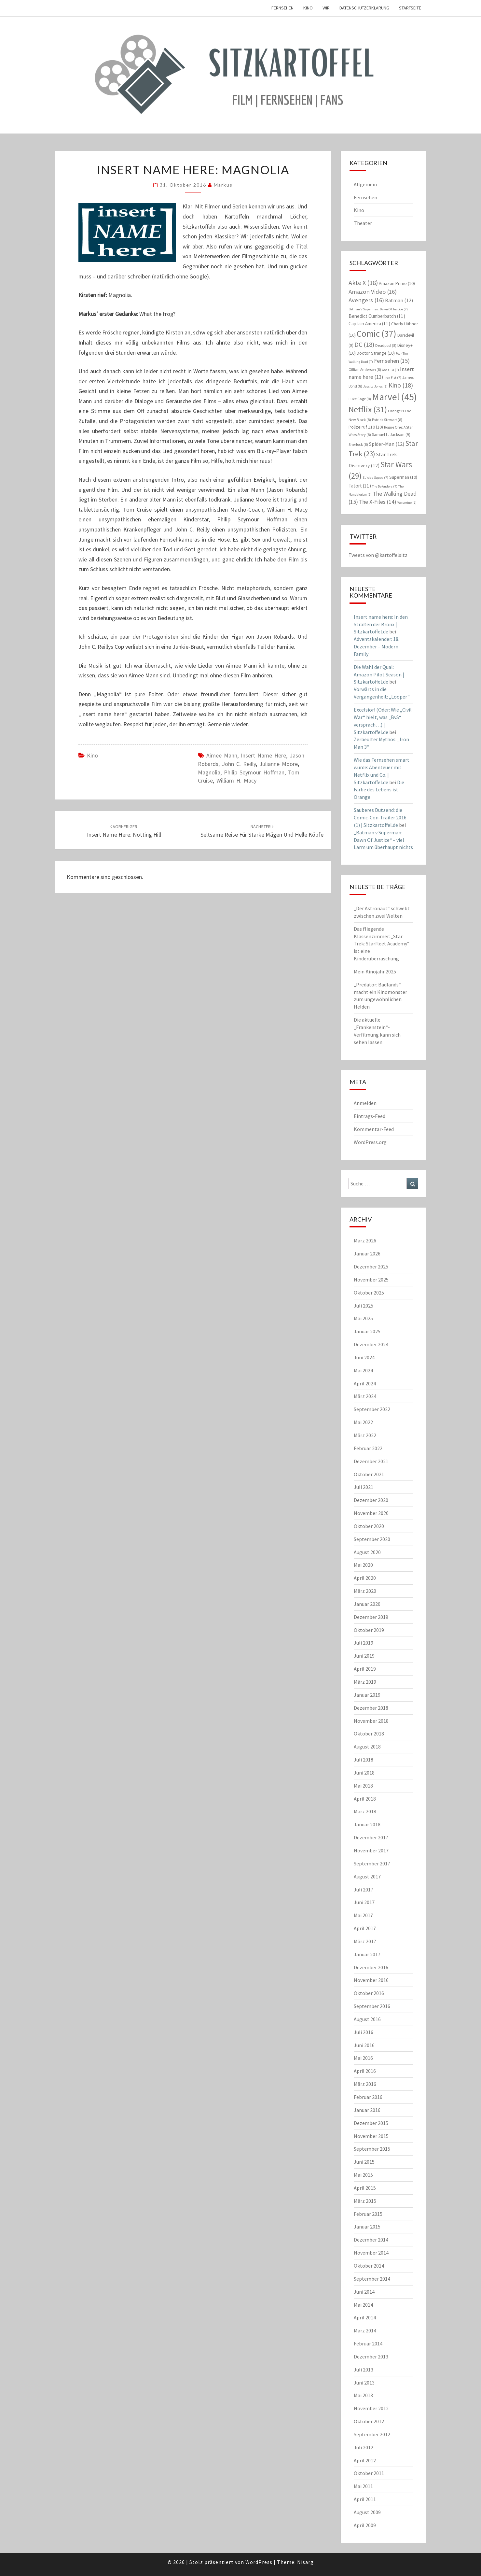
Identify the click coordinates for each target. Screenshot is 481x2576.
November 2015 (371, 2136)
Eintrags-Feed (369, 1116)
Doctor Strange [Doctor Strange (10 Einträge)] (376, 353)
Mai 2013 (363, 2395)
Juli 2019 (363, 1642)
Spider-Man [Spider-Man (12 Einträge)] (386, 444)
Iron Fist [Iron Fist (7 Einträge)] (392, 377)
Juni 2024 (364, 1357)
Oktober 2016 (369, 1993)
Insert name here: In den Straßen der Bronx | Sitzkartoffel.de (381, 624)
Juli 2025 (363, 1305)
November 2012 (371, 2408)
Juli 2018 (363, 1759)
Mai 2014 (363, 2304)
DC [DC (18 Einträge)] (364, 344)
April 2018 (365, 1798)
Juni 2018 (364, 1772)
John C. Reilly (239, 764)
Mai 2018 (363, 1785)
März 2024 (365, 1396)
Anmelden (365, 1103)
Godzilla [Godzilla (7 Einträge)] (390, 370)
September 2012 (372, 2434)
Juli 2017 (363, 1889)
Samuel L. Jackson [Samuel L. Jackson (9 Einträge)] (391, 434)
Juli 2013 (363, 2369)
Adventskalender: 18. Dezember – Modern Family (376, 646)
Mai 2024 (363, 1370)
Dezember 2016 (371, 1967)
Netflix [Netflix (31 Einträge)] (368, 409)
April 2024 (365, 1383)
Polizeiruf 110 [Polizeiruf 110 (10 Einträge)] (366, 427)
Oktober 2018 (369, 1733)
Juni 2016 (364, 2045)
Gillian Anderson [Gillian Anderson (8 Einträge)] (365, 369)
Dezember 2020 (371, 1500)
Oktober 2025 (369, 1292)
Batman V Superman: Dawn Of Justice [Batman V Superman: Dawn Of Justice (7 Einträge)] (378, 309)
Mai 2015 (363, 2175)
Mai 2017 (363, 1915)
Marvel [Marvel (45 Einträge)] (394, 397)
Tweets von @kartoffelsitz (378, 555)
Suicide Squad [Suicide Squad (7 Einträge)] (375, 477)
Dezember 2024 (371, 1344)
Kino (308, 8)
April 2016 (365, 2071)
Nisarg (305, 2562)
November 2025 (371, 1279)
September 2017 (372, 1863)
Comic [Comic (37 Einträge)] (376, 333)
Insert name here (263, 755)
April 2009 (365, 2525)
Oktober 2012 (369, 2421)
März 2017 (365, 1941)
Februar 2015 (368, 2214)
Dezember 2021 (371, 1461)
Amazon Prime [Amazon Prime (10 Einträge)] (397, 283)
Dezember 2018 (371, 1708)
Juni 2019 (364, 1655)
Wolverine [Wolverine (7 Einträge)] (407, 503)
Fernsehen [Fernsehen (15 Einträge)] (392, 360)
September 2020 (372, 1539)
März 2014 (365, 2330)
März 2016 (365, 2084)
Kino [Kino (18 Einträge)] (401, 385)
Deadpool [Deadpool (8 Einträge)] (385, 345)
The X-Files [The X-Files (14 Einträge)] (377, 501)
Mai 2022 (363, 1422)
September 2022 (372, 1409)
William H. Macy (236, 780)
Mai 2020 (363, 1565)
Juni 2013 (364, 2382)
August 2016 (367, 2019)
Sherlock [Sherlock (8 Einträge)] (358, 444)
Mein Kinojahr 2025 (375, 971)
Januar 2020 (367, 1604)
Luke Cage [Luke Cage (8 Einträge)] (360, 398)
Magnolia (209, 772)
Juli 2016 (363, 2032)
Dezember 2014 (371, 2239)
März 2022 (365, 1435)
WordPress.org (370, 1142)
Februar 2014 (368, 2343)
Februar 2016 (368, 2097)
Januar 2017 (367, 1954)
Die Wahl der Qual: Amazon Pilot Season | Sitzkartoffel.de (379, 674)
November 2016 (371, 1980)
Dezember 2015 (371, 2123)
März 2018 (365, 1811)
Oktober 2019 (369, 1630)
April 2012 (365, 2460)
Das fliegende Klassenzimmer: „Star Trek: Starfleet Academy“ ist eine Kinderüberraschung (381, 944)
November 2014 (371, 2252)
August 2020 (367, 1552)
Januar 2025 (367, 1331)
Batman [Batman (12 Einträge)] (399, 300)
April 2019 (365, 1668)
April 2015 (365, 2188)
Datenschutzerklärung (364, 8)
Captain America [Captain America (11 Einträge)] (369, 323)
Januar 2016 (367, 2110)
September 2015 (372, 2148)
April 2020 (365, 1578)
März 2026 (365, 1240)
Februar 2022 (368, 1448)
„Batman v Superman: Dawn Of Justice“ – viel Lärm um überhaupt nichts (383, 840)
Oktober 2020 (369, 1526)
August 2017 (367, 1876)
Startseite (410, 8)
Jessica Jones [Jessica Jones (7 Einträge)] (375, 386)
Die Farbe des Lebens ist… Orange (379, 789)
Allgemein (365, 184)
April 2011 (365, 2499)
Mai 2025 (363, 1318)
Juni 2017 (364, 1902)
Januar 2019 (367, 1694)
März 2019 (365, 1681)
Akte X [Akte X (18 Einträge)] (363, 282)
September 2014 (372, 2278)
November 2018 (371, 1721)
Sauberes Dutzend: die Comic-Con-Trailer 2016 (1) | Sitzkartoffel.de (380, 817)
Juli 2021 (363, 1487)
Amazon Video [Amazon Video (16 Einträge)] (373, 291)
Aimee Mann (221, 755)
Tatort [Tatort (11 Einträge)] (360, 486)
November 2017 (371, 1850)
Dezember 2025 (371, 1266)
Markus (223, 185)
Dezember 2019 (371, 1617)
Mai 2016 (363, 2058)
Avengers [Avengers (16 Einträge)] (366, 300)
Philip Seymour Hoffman (254, 772)
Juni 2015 (364, 2161)
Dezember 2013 (371, 2356)
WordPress (258, 2562)
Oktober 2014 (369, 2265)
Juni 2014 (364, 2291)
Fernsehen (282, 8)
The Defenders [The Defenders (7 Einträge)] (384, 486)
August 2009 (367, 2512)
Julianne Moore (278, 764)
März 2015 (365, 2201)
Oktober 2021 (369, 1474)
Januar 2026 (367, 1253)
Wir (326, 8)
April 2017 (365, 1928)
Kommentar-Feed (374, 1129)
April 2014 (365, 2317)
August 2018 (367, 1746)
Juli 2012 (363, 2447)
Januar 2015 (367, 2226)
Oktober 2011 (369, 2473)
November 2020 (371, 1513)
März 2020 (365, 1591)
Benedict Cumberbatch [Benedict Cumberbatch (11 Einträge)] (377, 316)
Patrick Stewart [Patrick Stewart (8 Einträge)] (387, 419)
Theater (363, 223)
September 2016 (372, 2006)
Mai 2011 (363, 2486)
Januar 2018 (367, 1824)
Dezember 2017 (371, 1837)
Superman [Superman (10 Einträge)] (403, 477)
